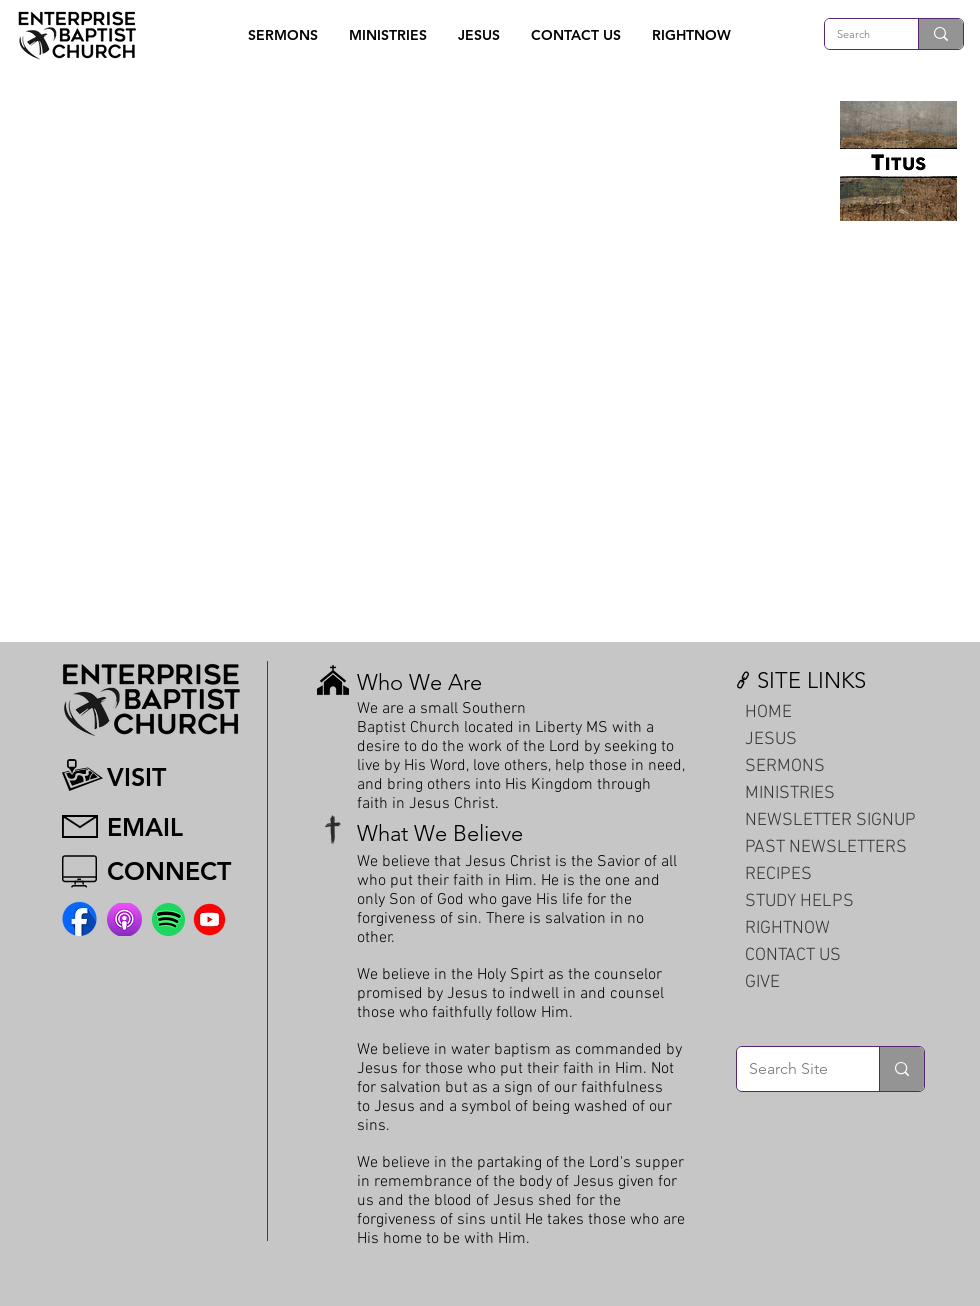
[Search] (856, 34)
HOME (768, 712)
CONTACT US (793, 955)
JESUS (771, 739)
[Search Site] (793, 1069)
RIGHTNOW (787, 928)
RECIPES (778, 874)
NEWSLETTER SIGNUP (830, 820)
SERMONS (785, 766)
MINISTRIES (790, 793)
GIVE (762, 982)
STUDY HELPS (799, 901)
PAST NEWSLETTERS (826, 847)
